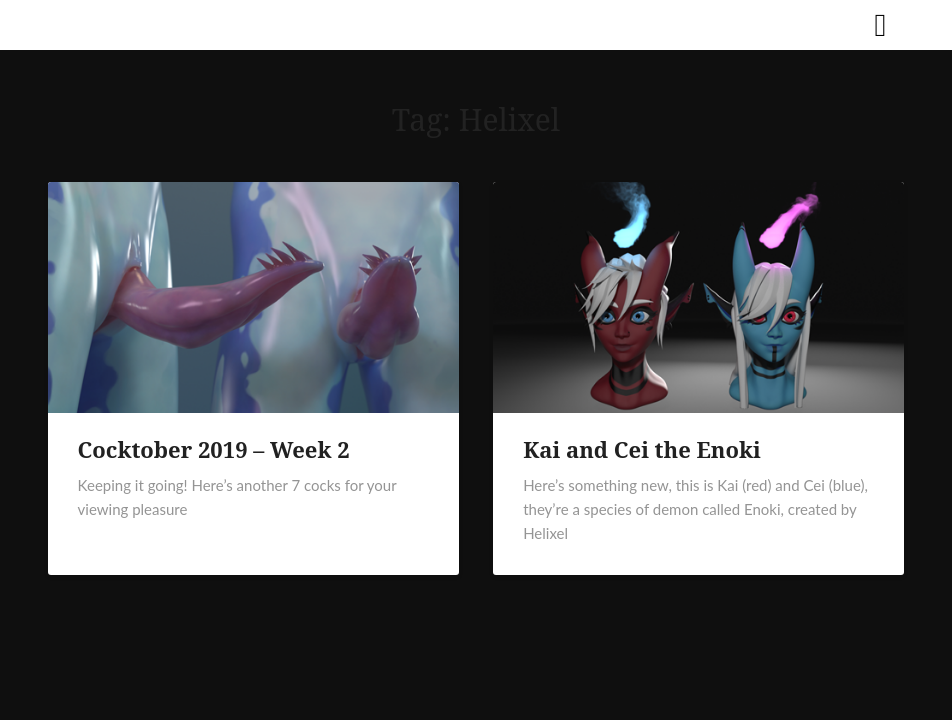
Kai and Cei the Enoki (642, 449)
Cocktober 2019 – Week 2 (214, 449)
